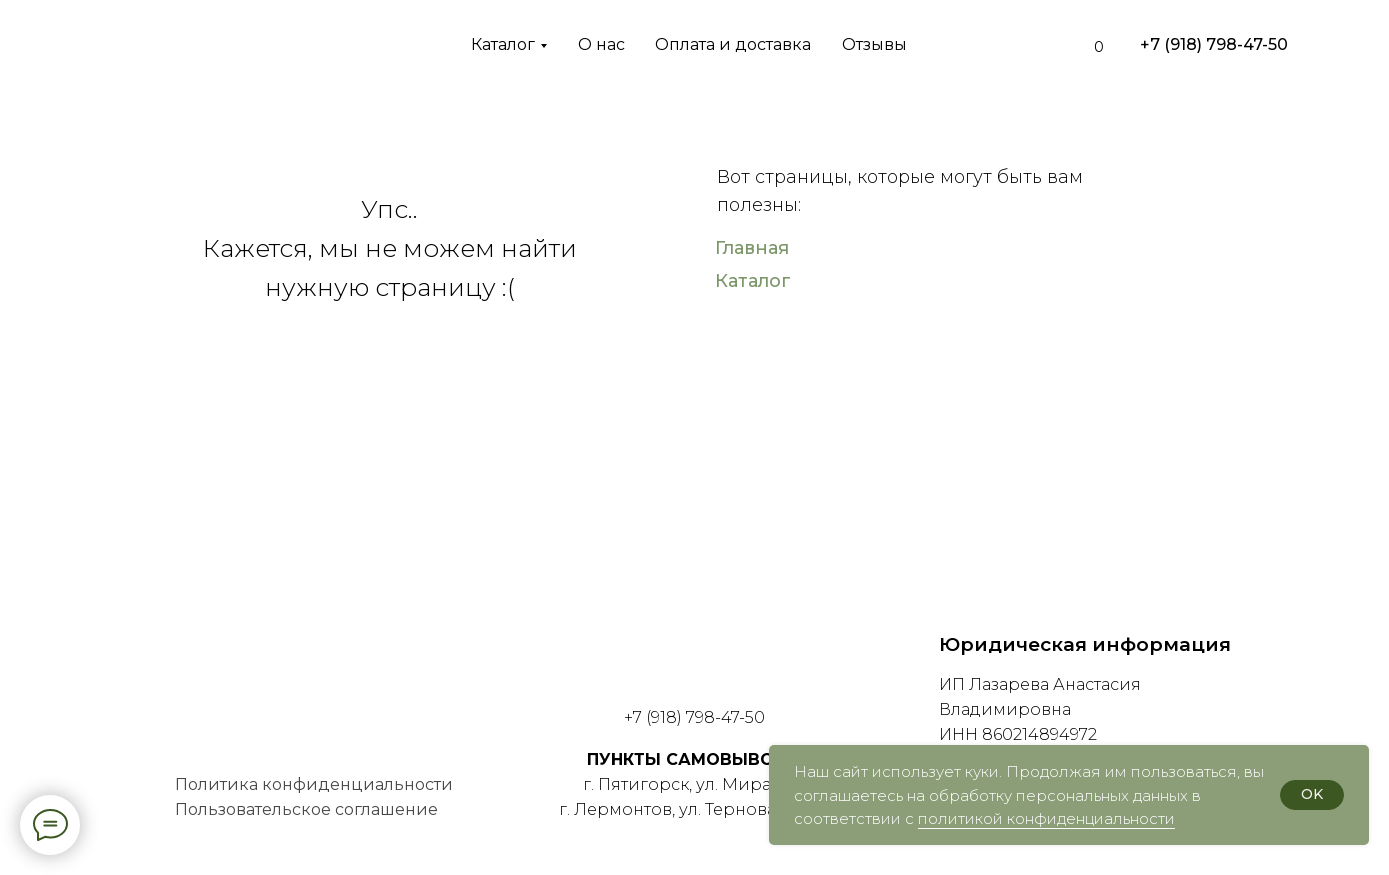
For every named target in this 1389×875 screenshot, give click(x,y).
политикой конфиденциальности (1046, 818)
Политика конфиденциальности (314, 784)
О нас (601, 44)
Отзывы (874, 44)
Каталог (503, 44)
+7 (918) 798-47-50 (1214, 44)
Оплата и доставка (733, 44)
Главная (752, 248)
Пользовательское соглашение (306, 809)
